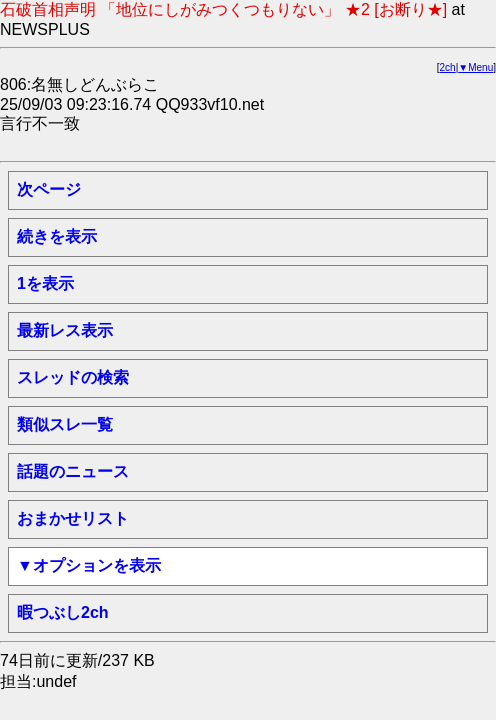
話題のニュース (73, 471)
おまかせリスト (73, 518)
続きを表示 (57, 236)
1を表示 (45, 283)
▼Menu (475, 67)
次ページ (49, 189)
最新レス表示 (65, 330)
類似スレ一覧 (65, 424)
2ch (448, 67)
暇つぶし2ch (63, 612)
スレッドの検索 (73, 377)
